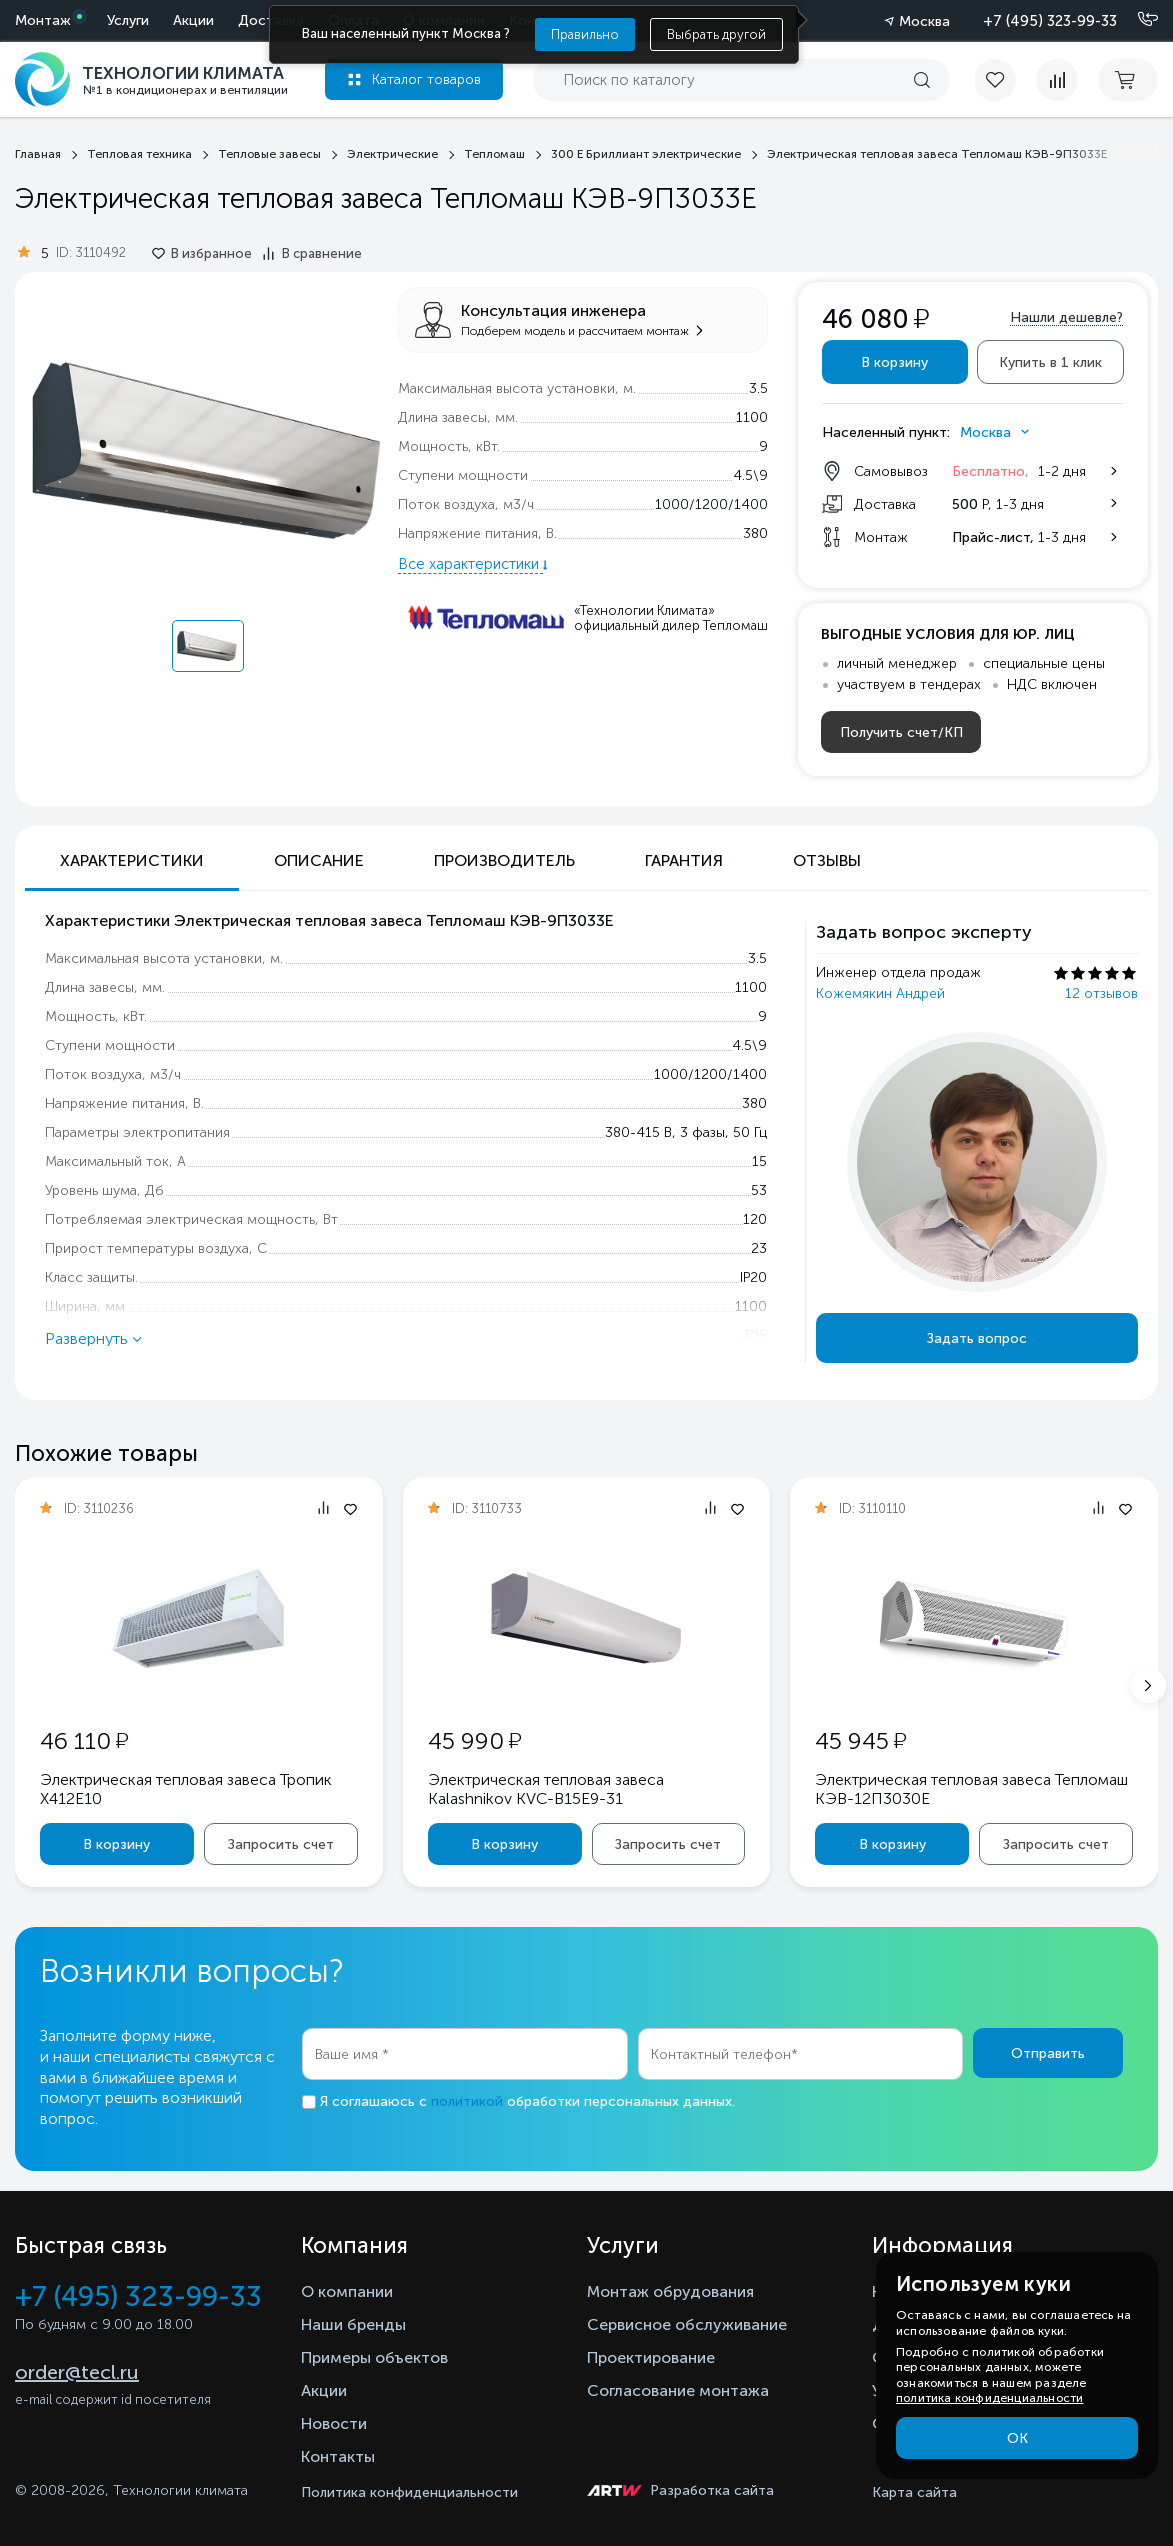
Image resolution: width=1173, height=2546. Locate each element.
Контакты (338, 2456)
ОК (1017, 2438)
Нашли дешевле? (1066, 317)
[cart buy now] (1128, 80)
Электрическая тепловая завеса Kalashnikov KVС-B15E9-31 (546, 1789)
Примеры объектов (374, 2357)
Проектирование (651, 2357)
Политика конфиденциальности (409, 2492)
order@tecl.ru (77, 2372)
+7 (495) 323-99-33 (1050, 21)
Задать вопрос (977, 1338)
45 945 (860, 1740)
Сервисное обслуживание (687, 2324)
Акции (193, 20)
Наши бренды (353, 2324)
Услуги (128, 20)
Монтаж (43, 20)
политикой (467, 2101)
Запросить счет (281, 1844)
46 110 (84, 1740)
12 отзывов (1101, 993)
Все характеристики (470, 564)
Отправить (1048, 2053)
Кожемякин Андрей (880, 993)
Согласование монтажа (678, 2390)
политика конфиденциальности (989, 2398)
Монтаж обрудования (670, 2291)
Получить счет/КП (901, 732)
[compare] (1057, 80)
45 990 (474, 1740)
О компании (347, 2291)
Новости (334, 2423)
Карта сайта (914, 2492)
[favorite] (1005, 80)
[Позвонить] (1136, 20)
